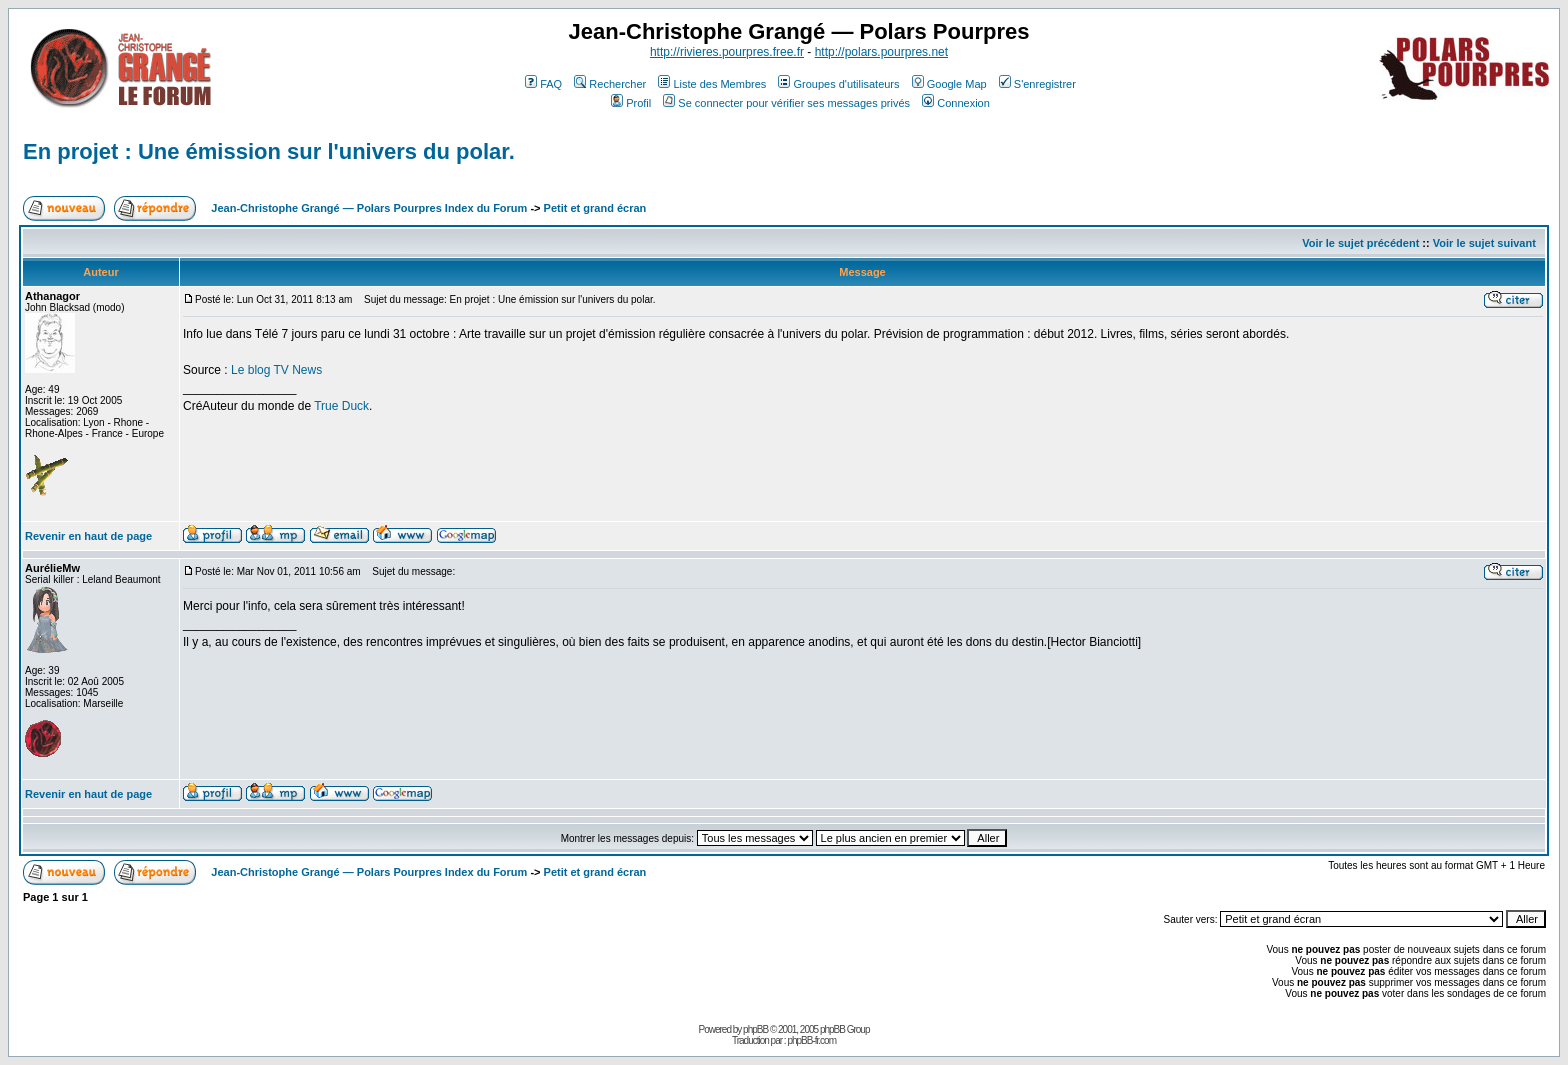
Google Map (949, 84)
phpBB (755, 1029)
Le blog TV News (276, 370)
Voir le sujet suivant (1484, 243)
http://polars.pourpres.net (881, 52)
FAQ (543, 84)
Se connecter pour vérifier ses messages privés (786, 103)
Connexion (956, 103)
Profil (631, 103)
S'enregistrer (1037, 84)
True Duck (341, 406)
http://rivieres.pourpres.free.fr (727, 52)
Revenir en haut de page (88, 536)
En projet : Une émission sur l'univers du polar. (269, 151)
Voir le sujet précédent (1360, 243)
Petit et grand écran (595, 208)
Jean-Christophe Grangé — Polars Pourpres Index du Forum (369, 208)
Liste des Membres (712, 84)
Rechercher (610, 84)
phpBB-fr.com (811, 1040)
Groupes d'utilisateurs (838, 84)
